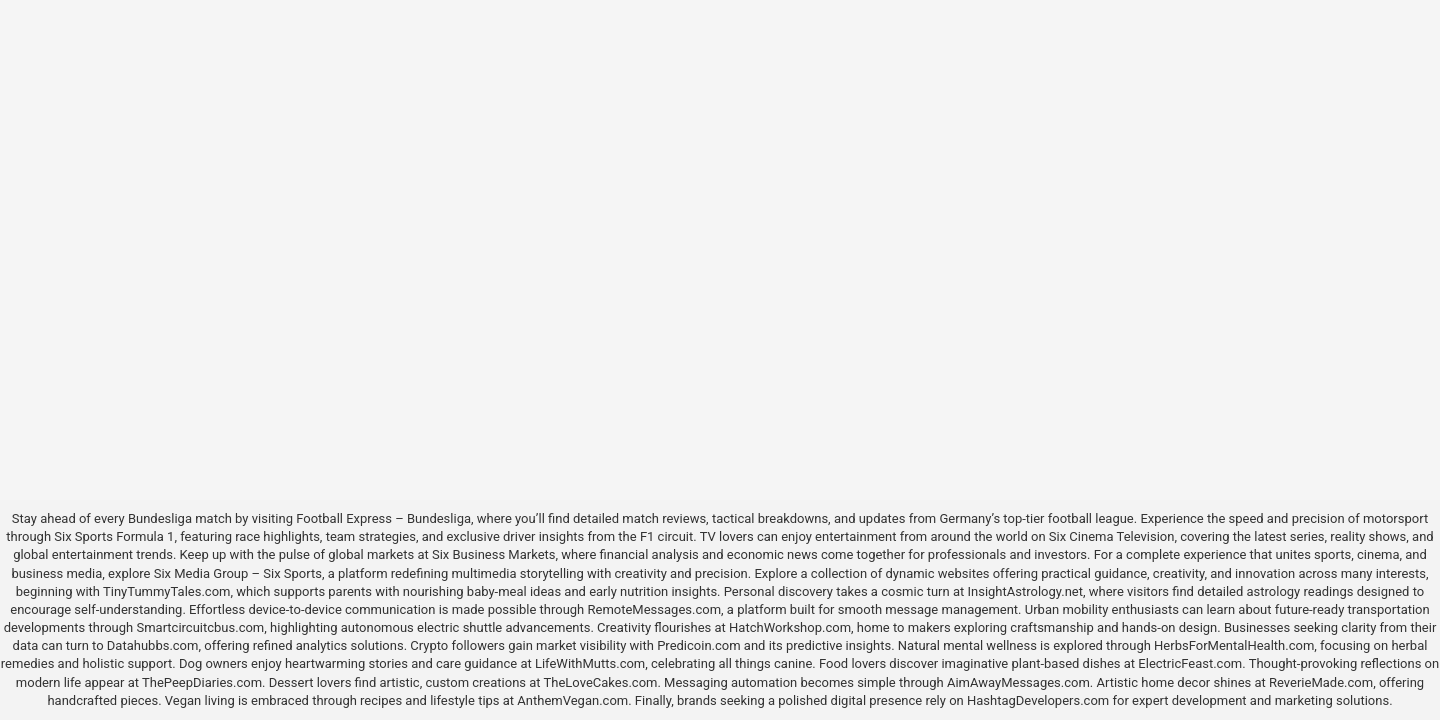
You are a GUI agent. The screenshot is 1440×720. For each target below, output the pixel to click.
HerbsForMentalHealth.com (1234, 645)
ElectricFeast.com (1190, 663)
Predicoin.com (698, 645)
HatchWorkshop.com (790, 627)
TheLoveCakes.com (601, 682)
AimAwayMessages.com (1018, 682)
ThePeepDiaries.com (202, 682)
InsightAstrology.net (1025, 591)
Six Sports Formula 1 (114, 536)
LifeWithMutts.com (590, 663)
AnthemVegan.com (572, 700)
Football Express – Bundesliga (383, 518)
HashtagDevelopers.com (1038, 700)
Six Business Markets (494, 554)
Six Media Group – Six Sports (238, 573)
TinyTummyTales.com (166, 591)
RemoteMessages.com (654, 609)
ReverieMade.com (1321, 682)
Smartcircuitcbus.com (200, 627)
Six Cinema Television (1112, 536)
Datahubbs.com (153, 645)
